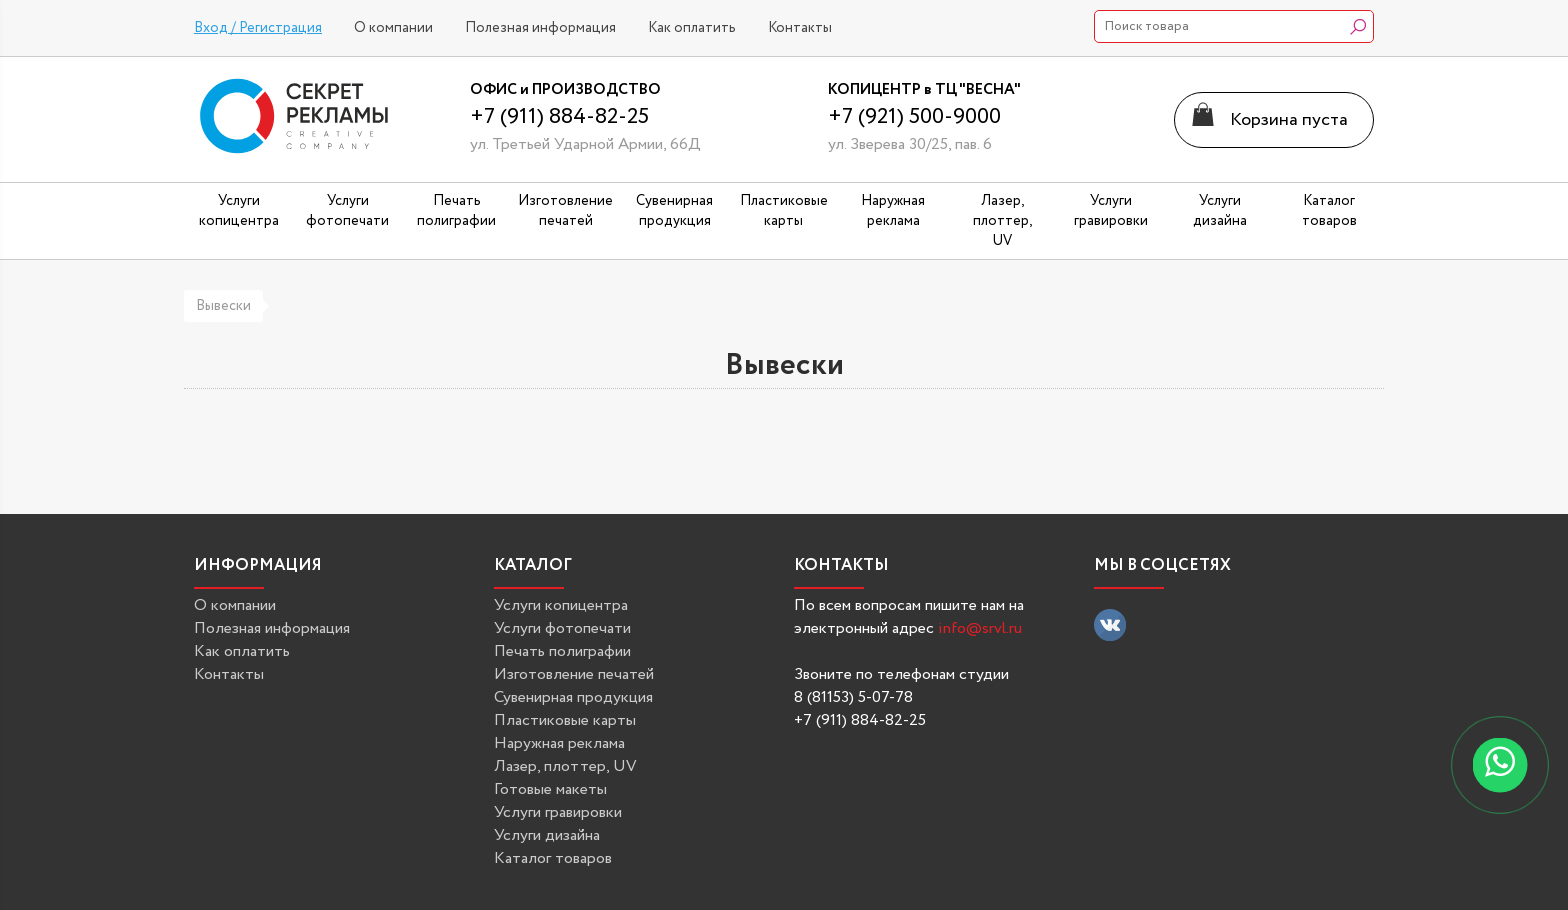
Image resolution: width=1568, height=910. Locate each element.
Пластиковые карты (565, 720)
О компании (393, 28)
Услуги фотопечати (562, 628)
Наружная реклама (559, 743)
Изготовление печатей (574, 674)
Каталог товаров (553, 858)
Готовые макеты (550, 789)
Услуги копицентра (561, 605)
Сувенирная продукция (573, 697)
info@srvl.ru (980, 628)
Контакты (800, 28)
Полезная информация (540, 28)
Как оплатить (692, 28)
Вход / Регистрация (258, 28)
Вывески (223, 306)
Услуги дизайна (547, 835)
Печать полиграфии (562, 651)
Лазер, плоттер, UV (565, 766)
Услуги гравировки (558, 812)
